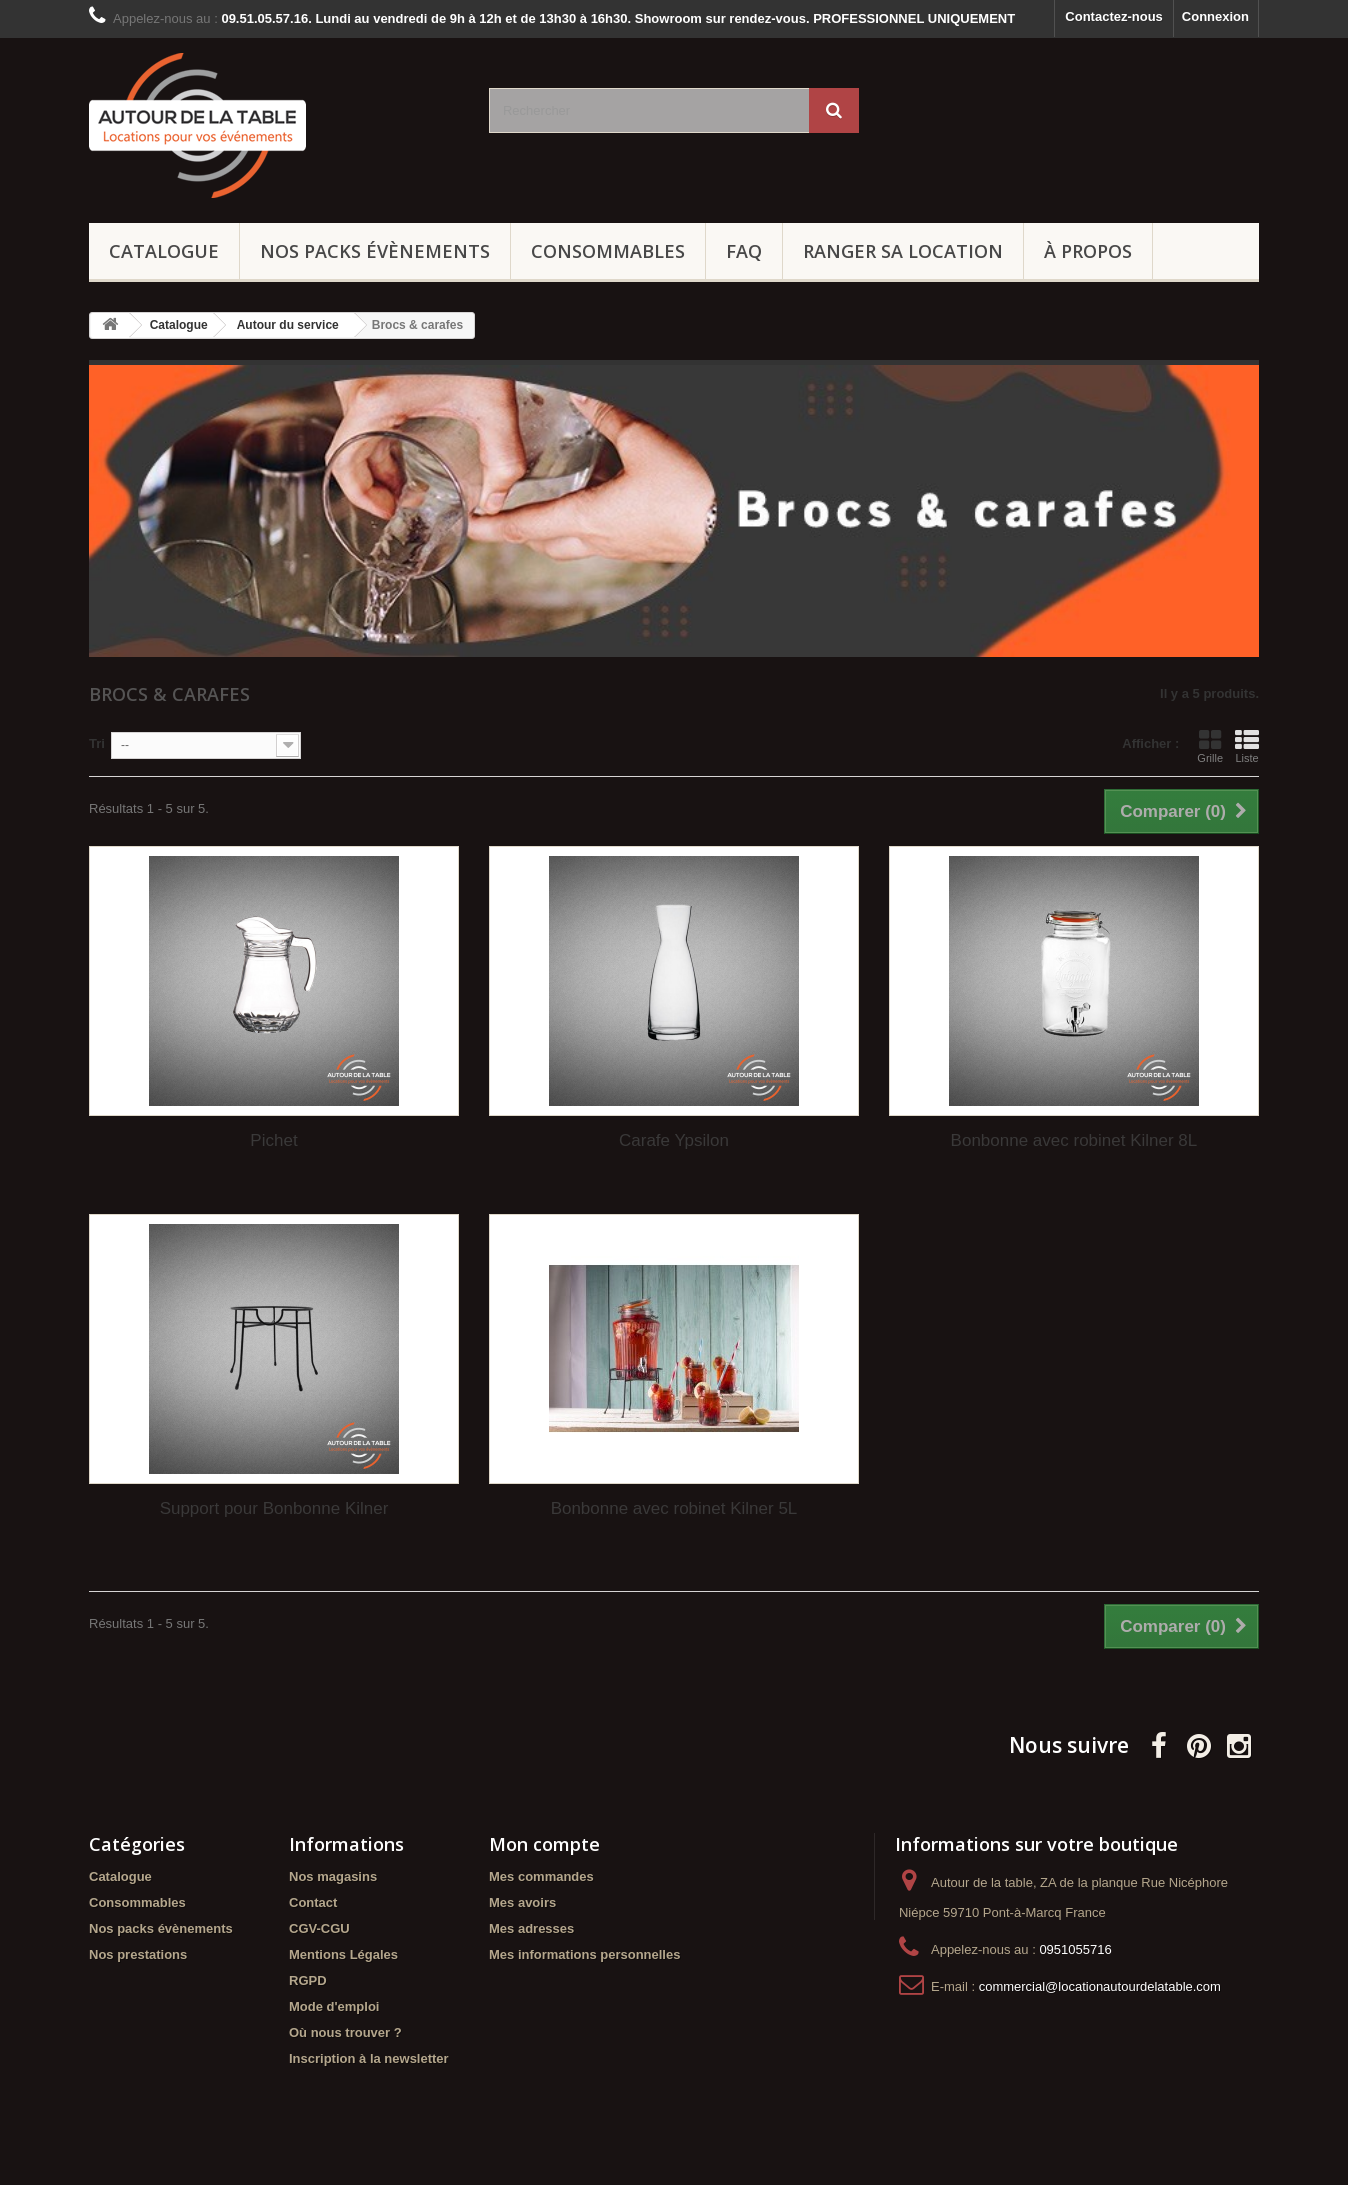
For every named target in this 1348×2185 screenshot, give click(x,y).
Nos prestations (138, 1954)
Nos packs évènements (375, 251)
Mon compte (544, 1844)
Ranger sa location (903, 251)
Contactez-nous (1114, 16)
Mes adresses (531, 1928)
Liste (1247, 746)
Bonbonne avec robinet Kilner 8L (1074, 1140)
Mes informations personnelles (584, 1954)
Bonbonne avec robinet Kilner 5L (674, 1508)
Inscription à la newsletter (369, 2058)
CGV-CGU (319, 1928)
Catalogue (164, 251)
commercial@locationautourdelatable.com (1100, 1986)
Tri (97, 743)
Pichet (273, 1140)
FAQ (744, 251)
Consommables (608, 251)
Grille (1210, 746)
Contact (313, 1902)
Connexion (1215, 16)
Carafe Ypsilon (674, 1140)
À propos (1088, 251)
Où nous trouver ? (345, 2032)
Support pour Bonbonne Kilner (274, 1508)
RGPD (308, 1980)
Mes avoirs (522, 1902)
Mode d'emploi (334, 2006)
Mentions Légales (343, 1954)
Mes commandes (541, 1876)
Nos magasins (333, 1876)
